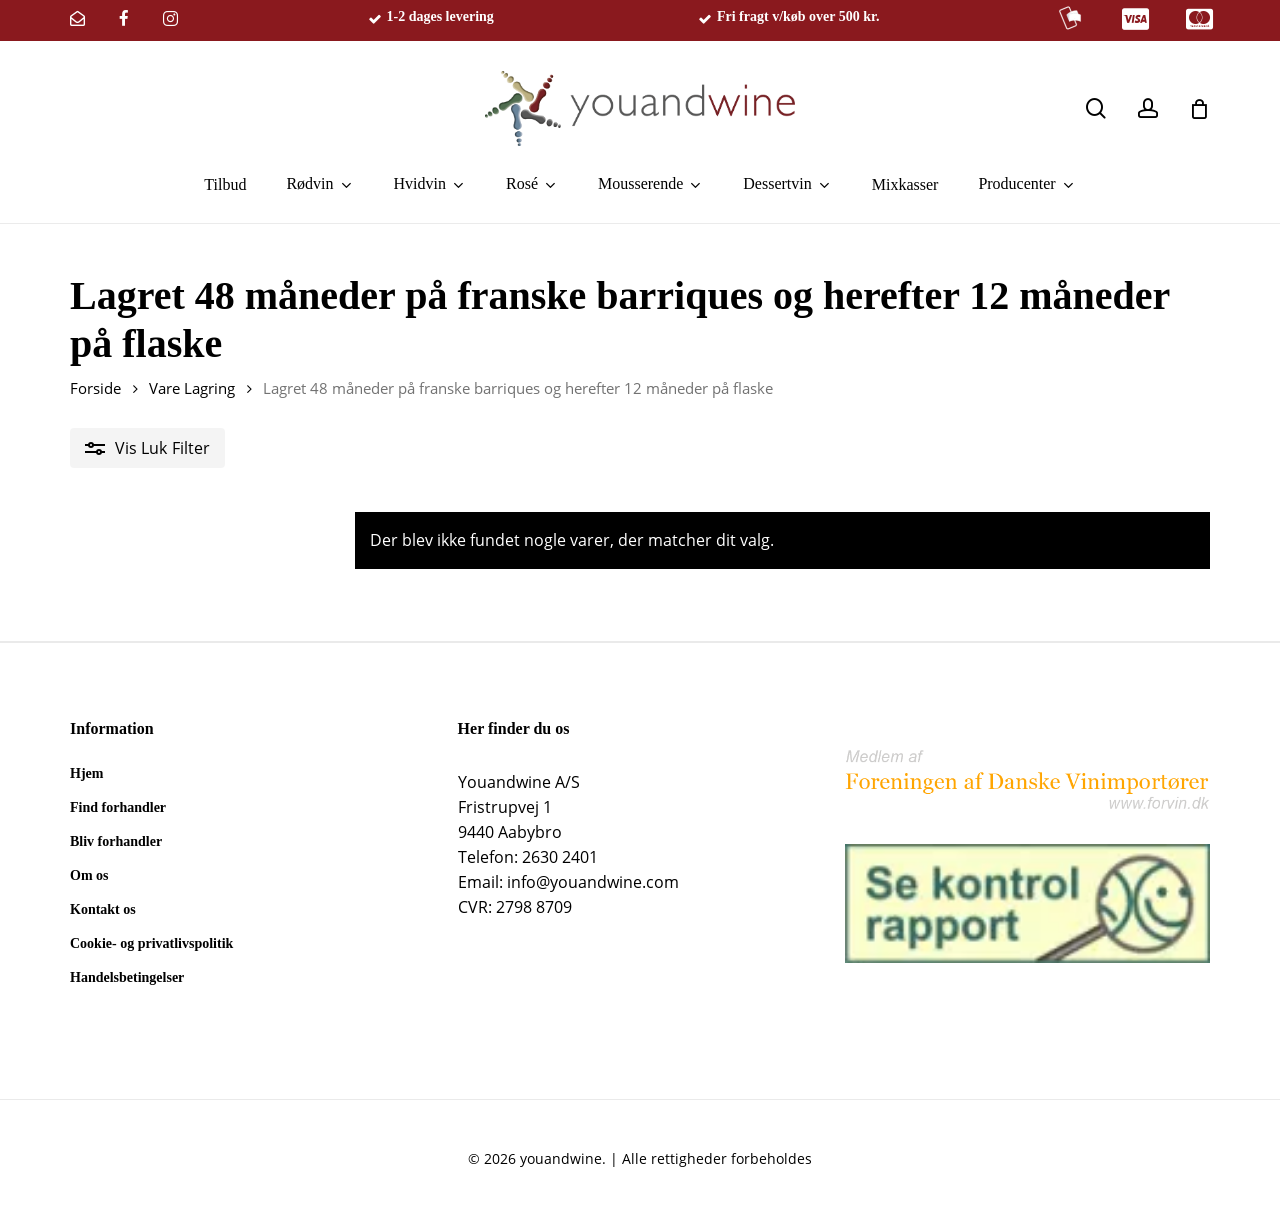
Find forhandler (118, 807)
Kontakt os (103, 909)
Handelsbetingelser (127, 977)
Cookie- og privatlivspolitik (151, 943)
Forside (95, 388)
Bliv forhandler (116, 841)
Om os (89, 875)
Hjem (86, 773)
